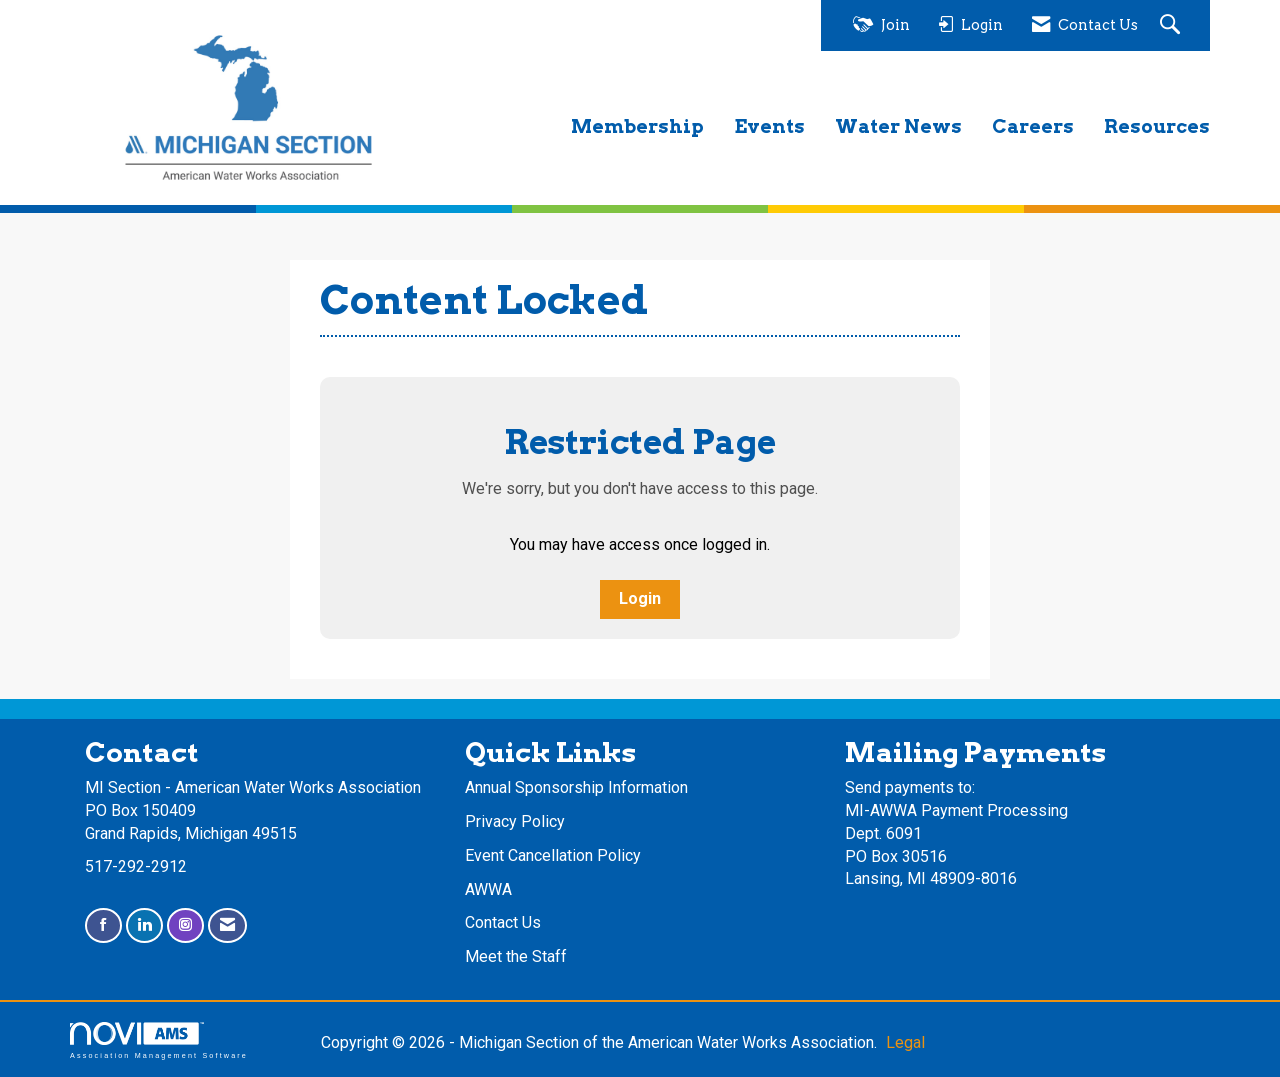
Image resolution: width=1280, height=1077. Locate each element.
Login (640, 598)
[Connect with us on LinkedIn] (144, 925)
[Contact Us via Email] (227, 925)
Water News (898, 126)
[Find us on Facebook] (103, 925)
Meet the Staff (516, 956)
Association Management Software (159, 1040)
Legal (905, 1042)
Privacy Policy (515, 821)
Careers (1033, 126)
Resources (1157, 126)
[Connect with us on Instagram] (185, 925)
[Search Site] (1172, 25)
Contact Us (503, 922)
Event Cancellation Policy (553, 855)
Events (769, 126)
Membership (637, 126)
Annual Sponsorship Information (576, 787)
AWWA (488, 889)
